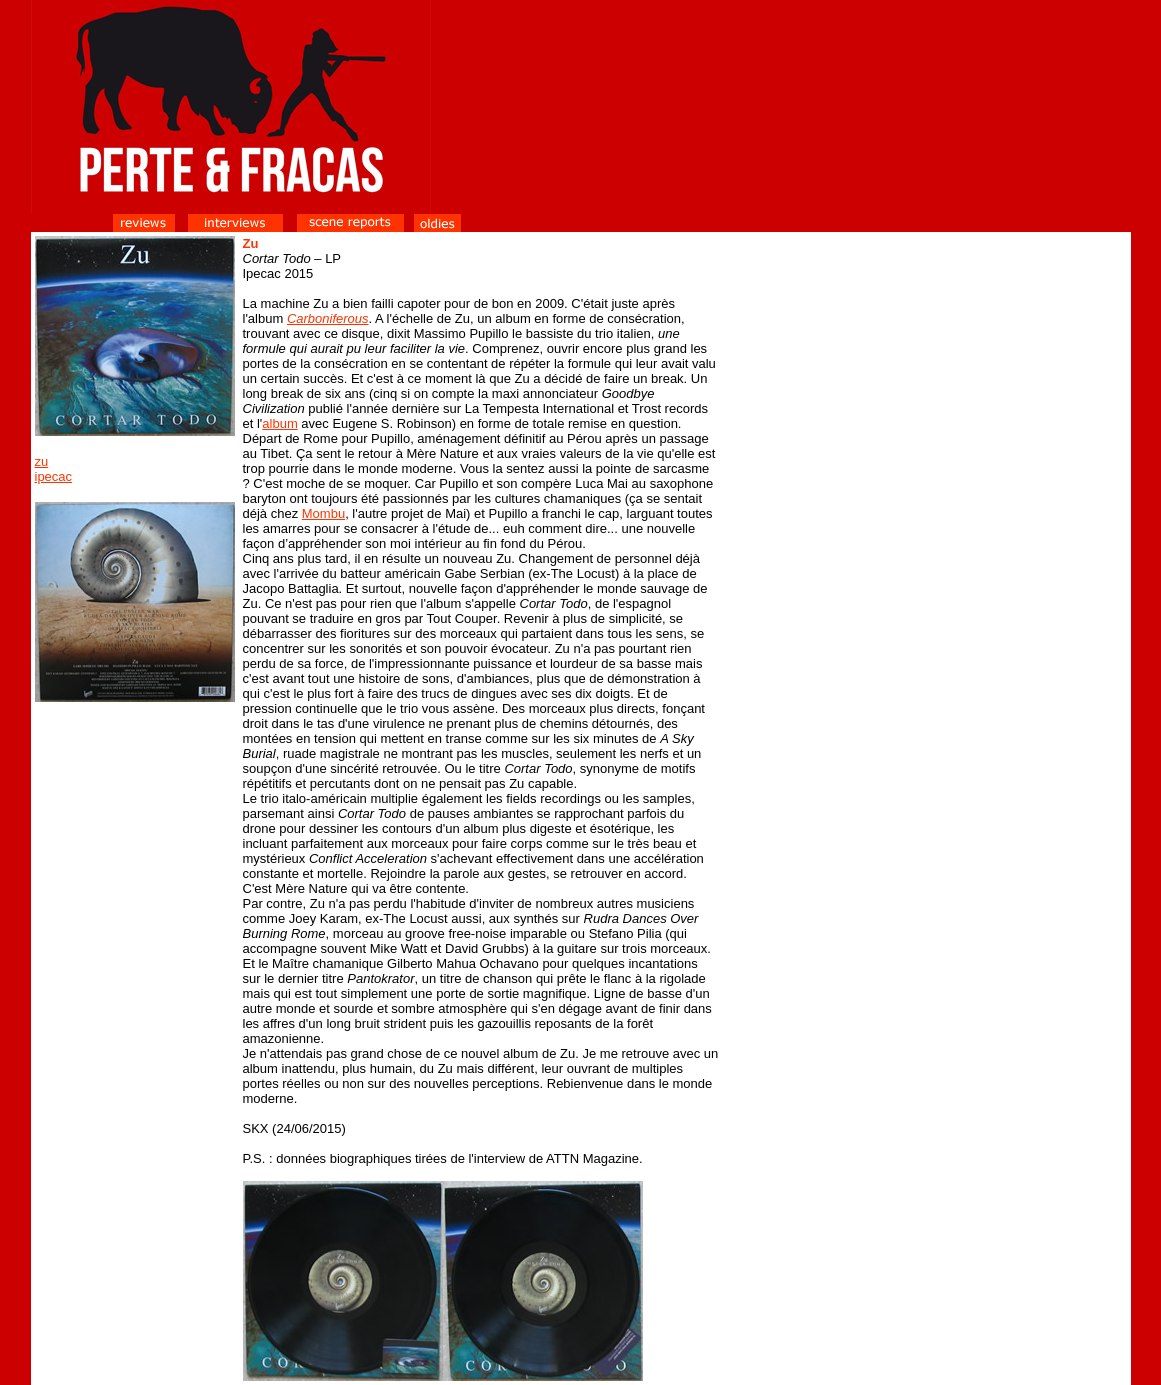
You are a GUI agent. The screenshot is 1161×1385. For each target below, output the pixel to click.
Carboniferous (328, 318)
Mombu (323, 513)
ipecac (54, 476)
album (279, 423)
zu (42, 461)
